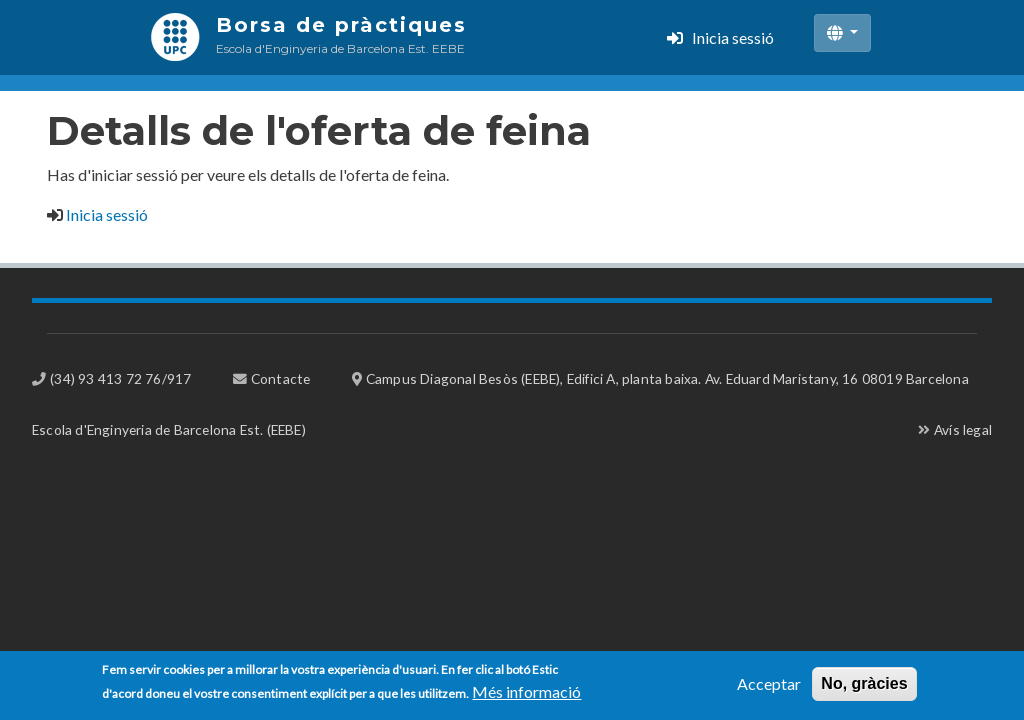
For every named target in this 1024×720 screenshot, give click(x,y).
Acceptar (769, 687)
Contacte (281, 378)
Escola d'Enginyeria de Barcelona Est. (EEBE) (169, 429)
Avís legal (963, 429)
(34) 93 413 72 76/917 (120, 378)
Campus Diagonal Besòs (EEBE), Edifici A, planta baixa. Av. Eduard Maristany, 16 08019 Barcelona (667, 378)
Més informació (526, 695)
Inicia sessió (733, 37)
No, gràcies (864, 687)
